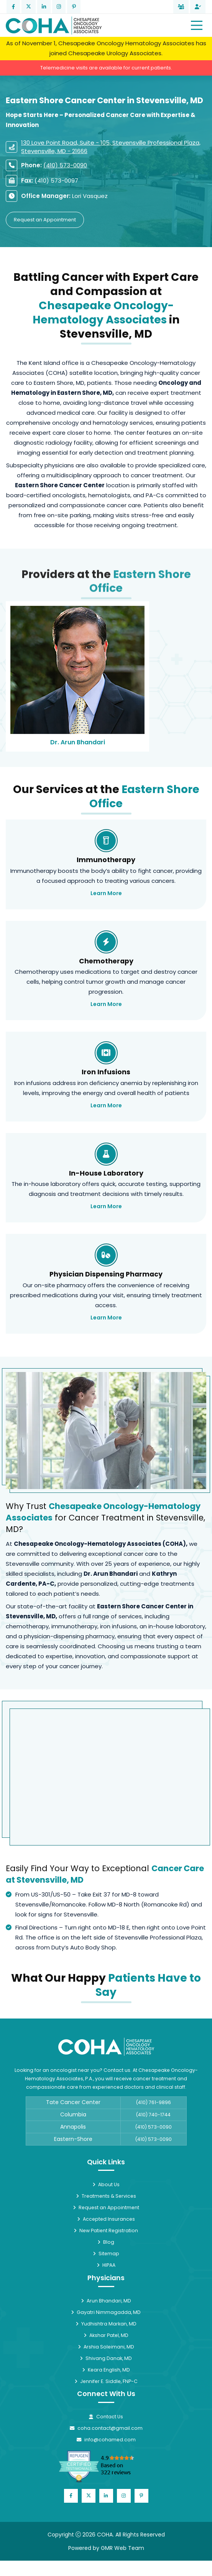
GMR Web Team (122, 2548)
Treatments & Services (106, 2196)
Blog (106, 2242)
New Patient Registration (106, 2230)
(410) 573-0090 (65, 165)
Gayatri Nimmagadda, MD (106, 2312)
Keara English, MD (106, 2370)
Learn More (106, 893)
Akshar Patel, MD (106, 2335)
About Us (106, 2184)
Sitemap (106, 2253)
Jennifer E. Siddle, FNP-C (106, 2381)
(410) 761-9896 (153, 2102)
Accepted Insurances (106, 2219)
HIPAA (106, 2265)
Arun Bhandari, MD (106, 2300)
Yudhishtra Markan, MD (106, 2323)
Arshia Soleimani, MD (106, 2346)
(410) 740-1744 (153, 2114)
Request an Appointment (45, 219)
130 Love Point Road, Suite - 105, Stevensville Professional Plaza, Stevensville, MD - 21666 (110, 147)
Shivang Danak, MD (106, 2358)
